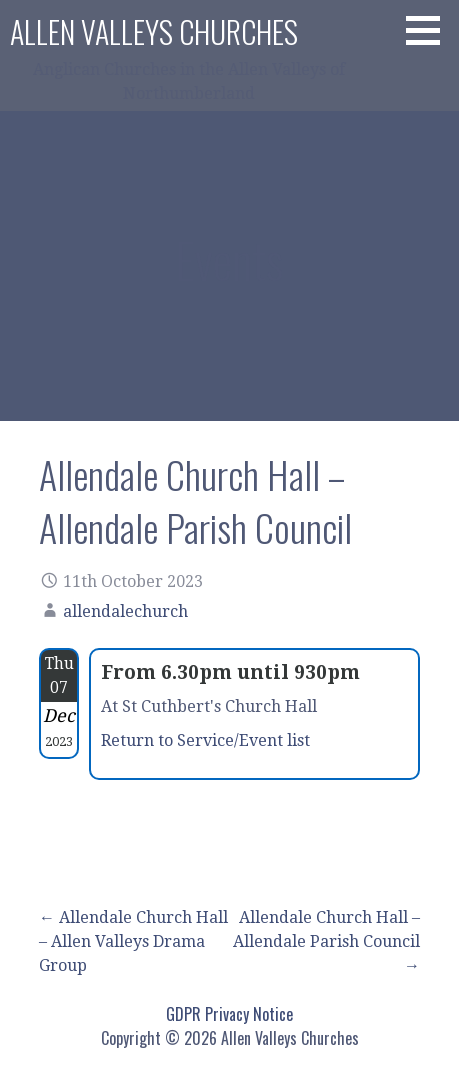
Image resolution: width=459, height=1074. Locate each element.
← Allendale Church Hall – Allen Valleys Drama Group (133, 941)
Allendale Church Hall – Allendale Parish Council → (326, 941)
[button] (430, 30)
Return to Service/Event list (205, 740)
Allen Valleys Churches (154, 31)
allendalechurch (125, 611)
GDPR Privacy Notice (229, 1014)
